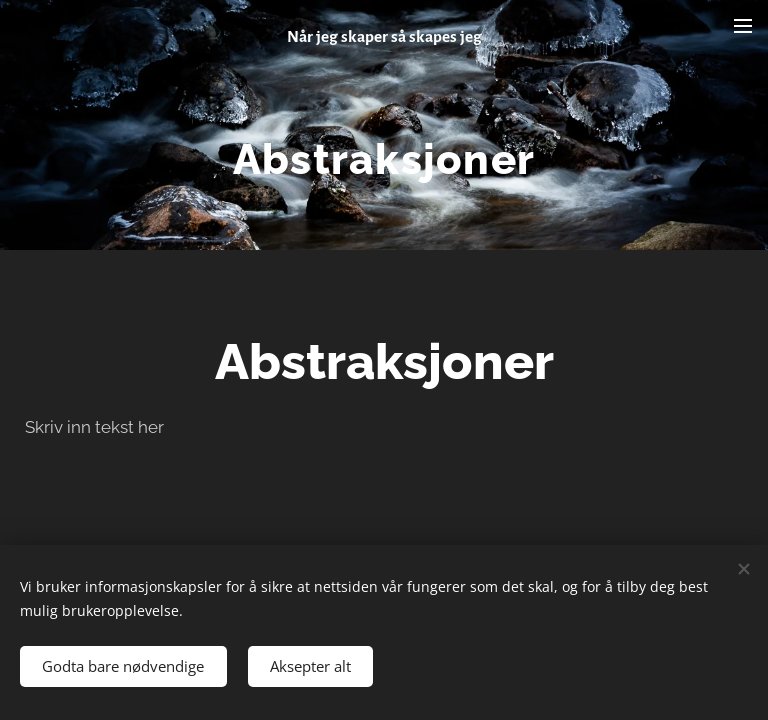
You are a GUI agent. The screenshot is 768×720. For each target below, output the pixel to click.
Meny (743, 26)
